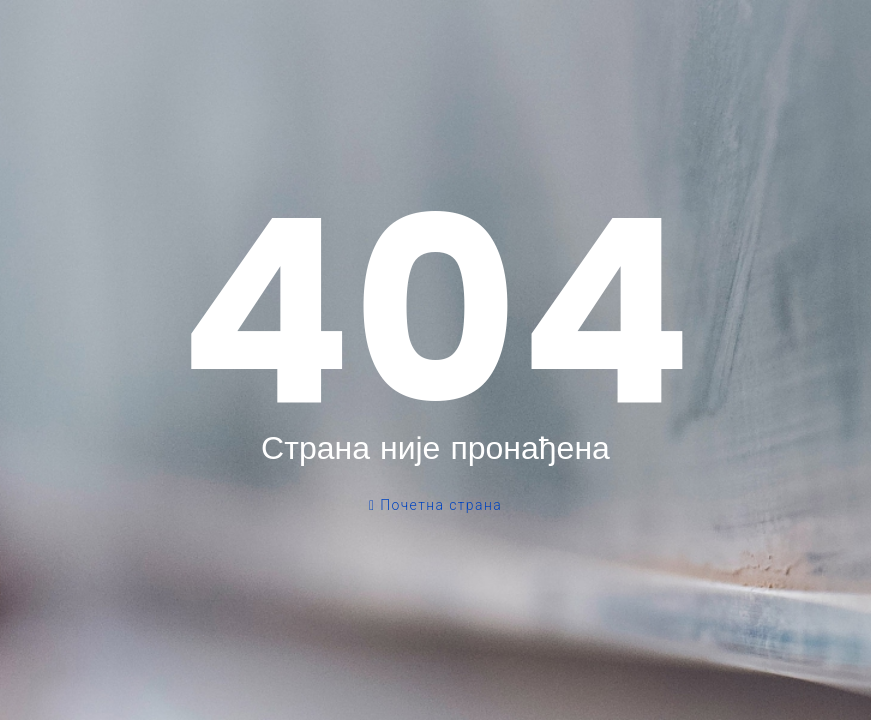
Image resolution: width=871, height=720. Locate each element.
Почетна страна (435, 505)
